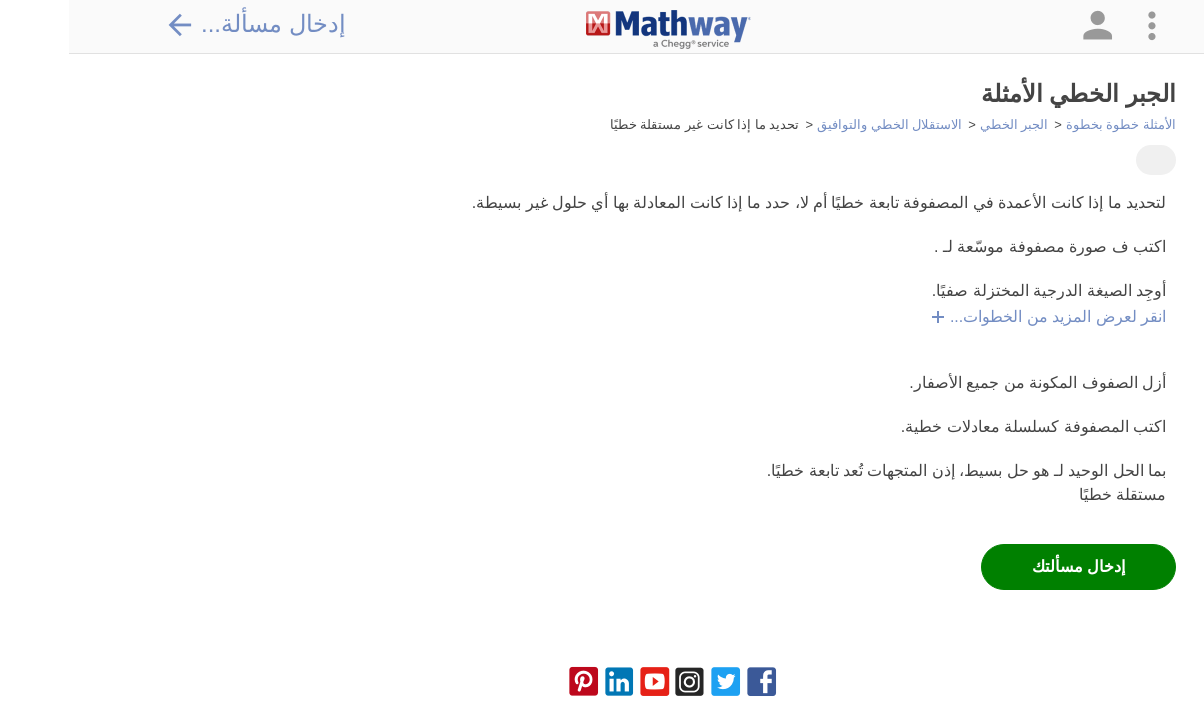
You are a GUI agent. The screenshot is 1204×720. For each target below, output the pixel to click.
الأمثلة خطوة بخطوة (1052, 124)
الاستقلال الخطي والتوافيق (820, 124)
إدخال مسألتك (1009, 566)
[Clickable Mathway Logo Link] (599, 30)
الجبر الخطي (945, 124)
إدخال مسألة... (187, 24)
